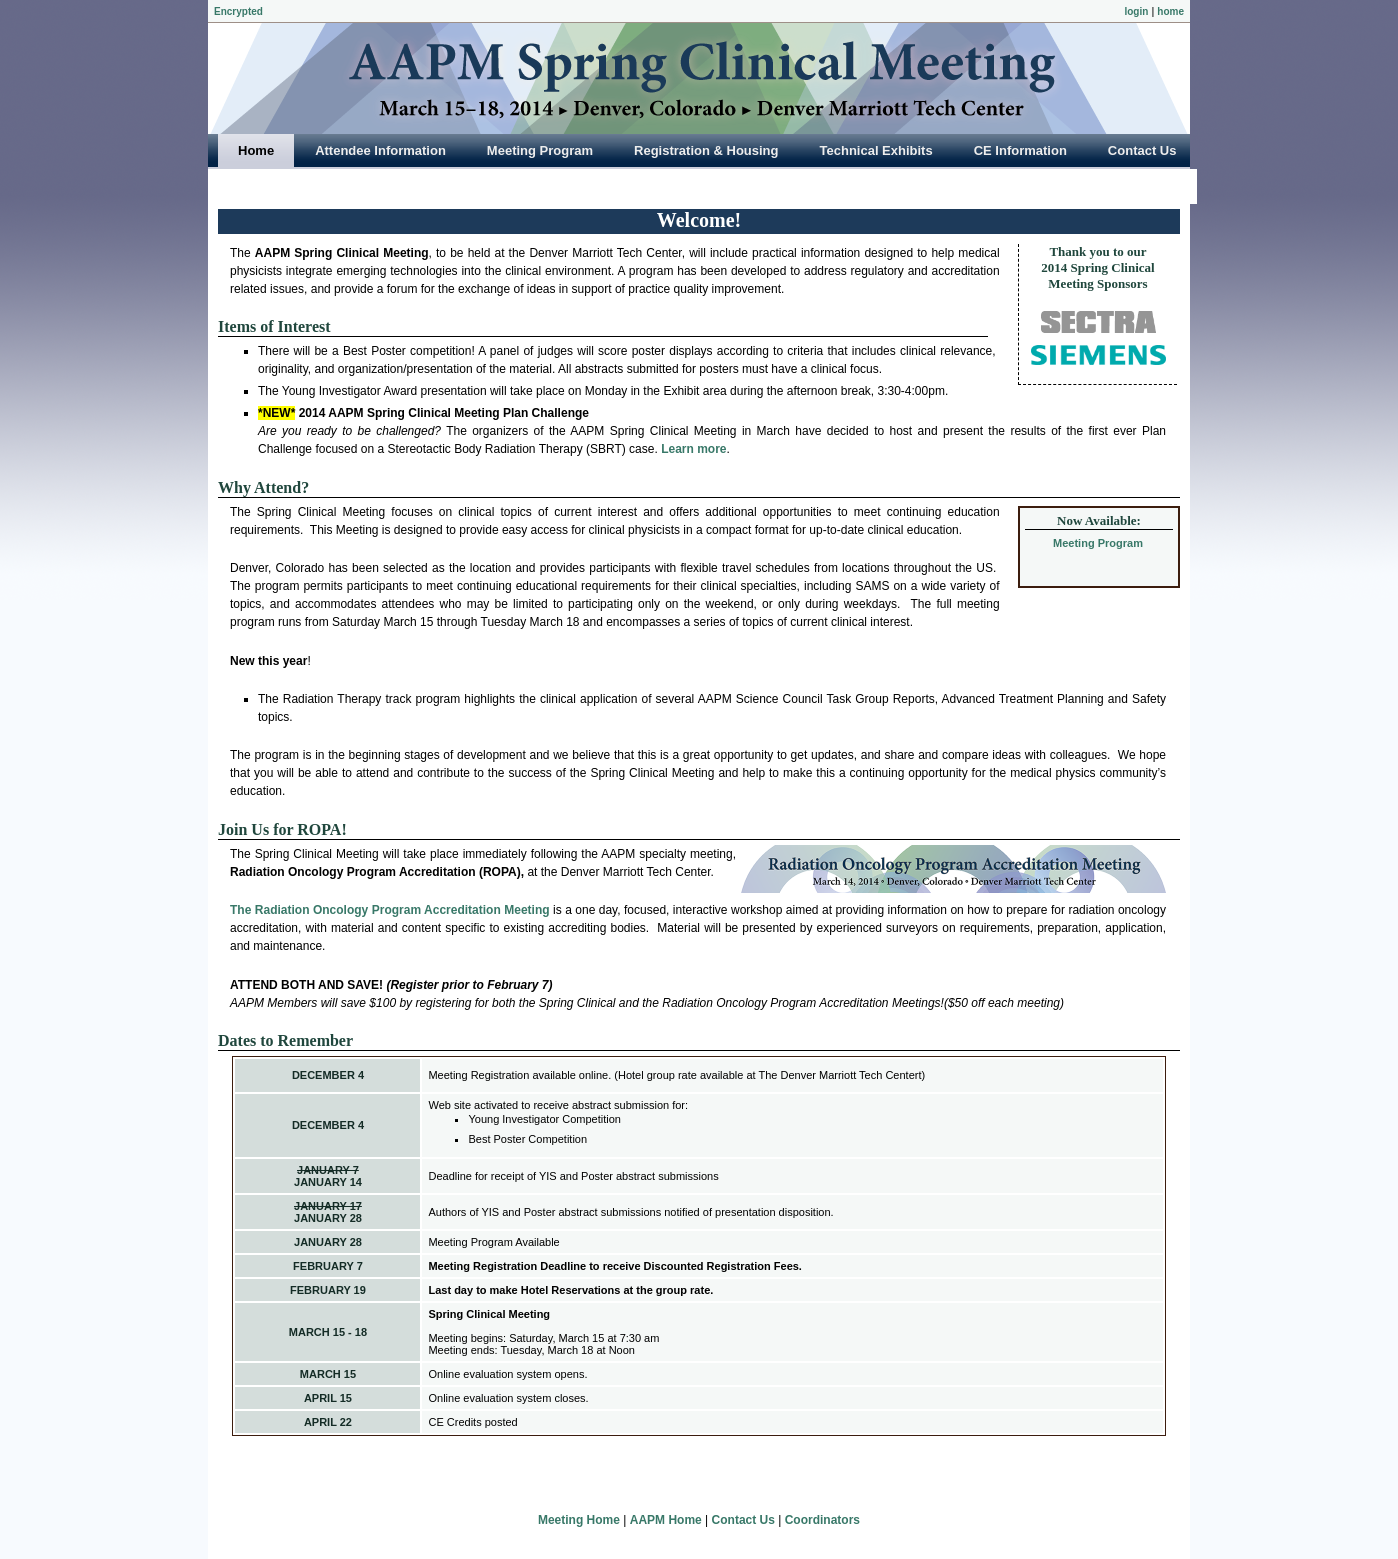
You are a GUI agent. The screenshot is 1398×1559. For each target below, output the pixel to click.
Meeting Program (1098, 543)
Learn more (693, 449)
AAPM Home (666, 1520)
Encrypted (238, 11)
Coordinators (822, 1520)
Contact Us (743, 1520)
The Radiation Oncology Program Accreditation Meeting (390, 910)
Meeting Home (579, 1520)
